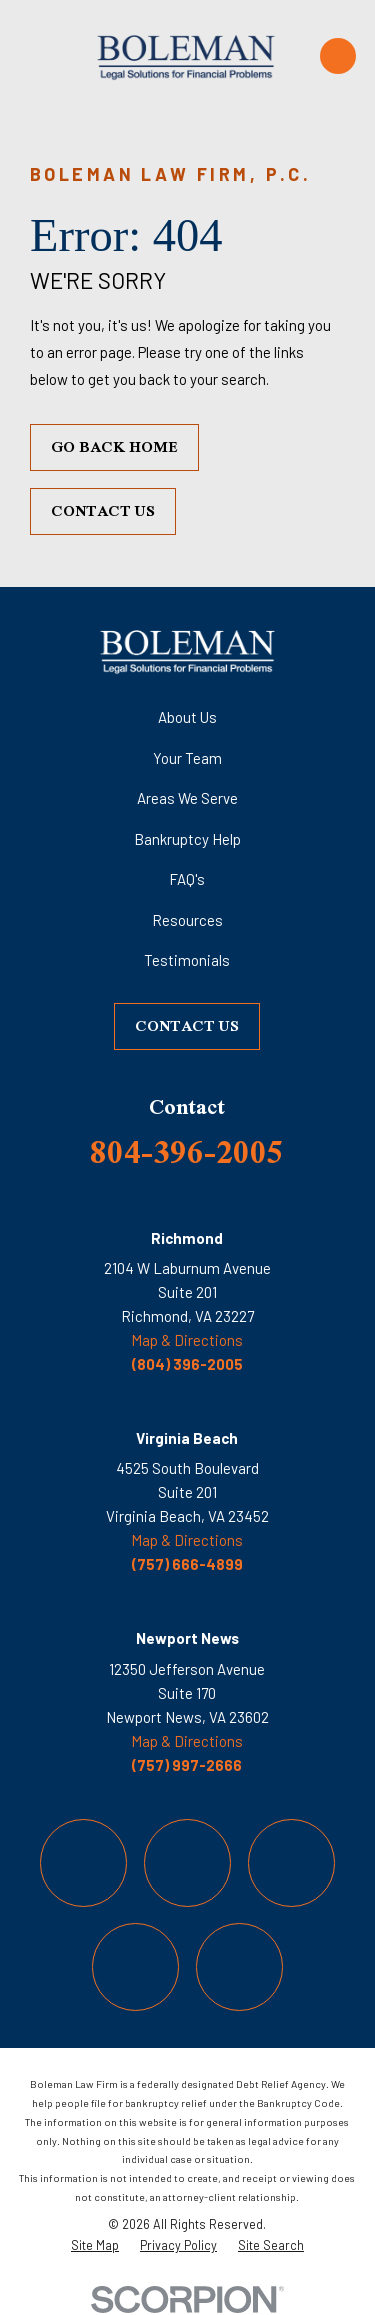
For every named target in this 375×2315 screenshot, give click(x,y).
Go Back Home (114, 446)
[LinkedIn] (240, 1967)
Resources (187, 920)
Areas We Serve (187, 798)
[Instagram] (292, 1863)
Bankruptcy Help (187, 839)
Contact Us (103, 510)
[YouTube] (136, 1967)
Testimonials (187, 960)
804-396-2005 (187, 1151)
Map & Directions (187, 1340)
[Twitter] (188, 1863)
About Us (187, 717)
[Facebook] (84, 1863)
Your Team (187, 758)
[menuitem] (95, 2245)
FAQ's (187, 879)
